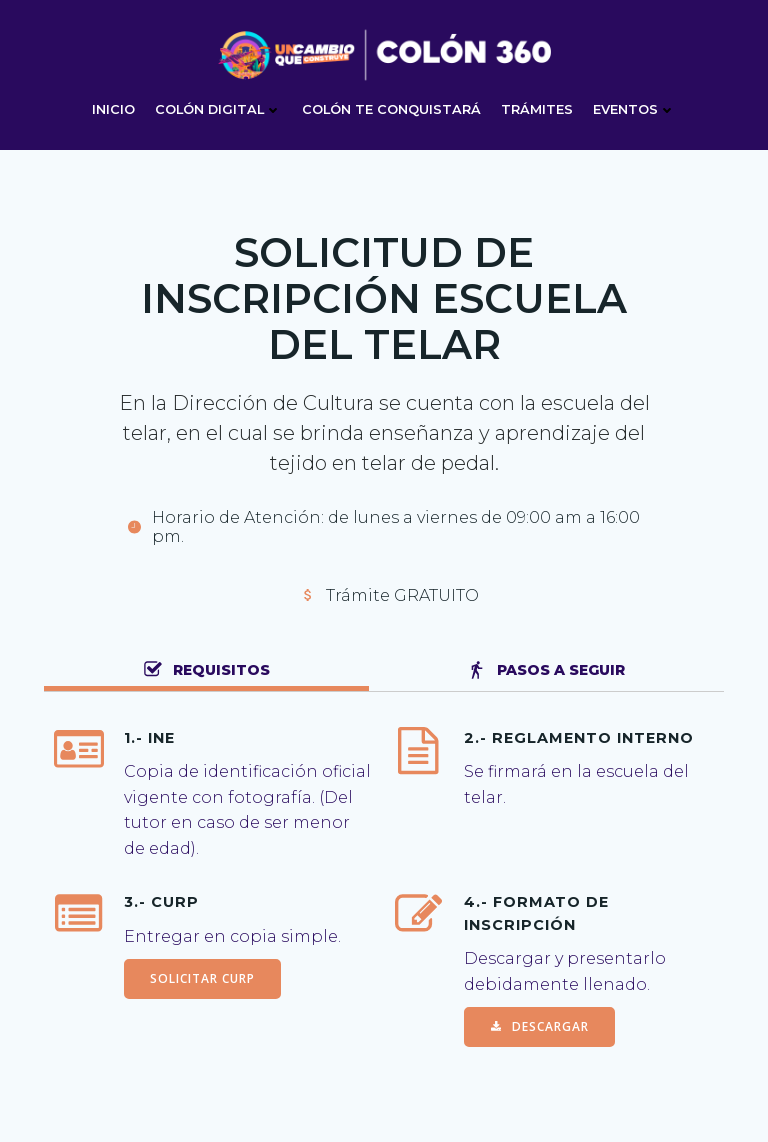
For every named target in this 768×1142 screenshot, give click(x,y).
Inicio (113, 109)
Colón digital (218, 109)
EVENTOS (634, 109)
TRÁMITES (537, 109)
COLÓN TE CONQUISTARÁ (391, 109)
